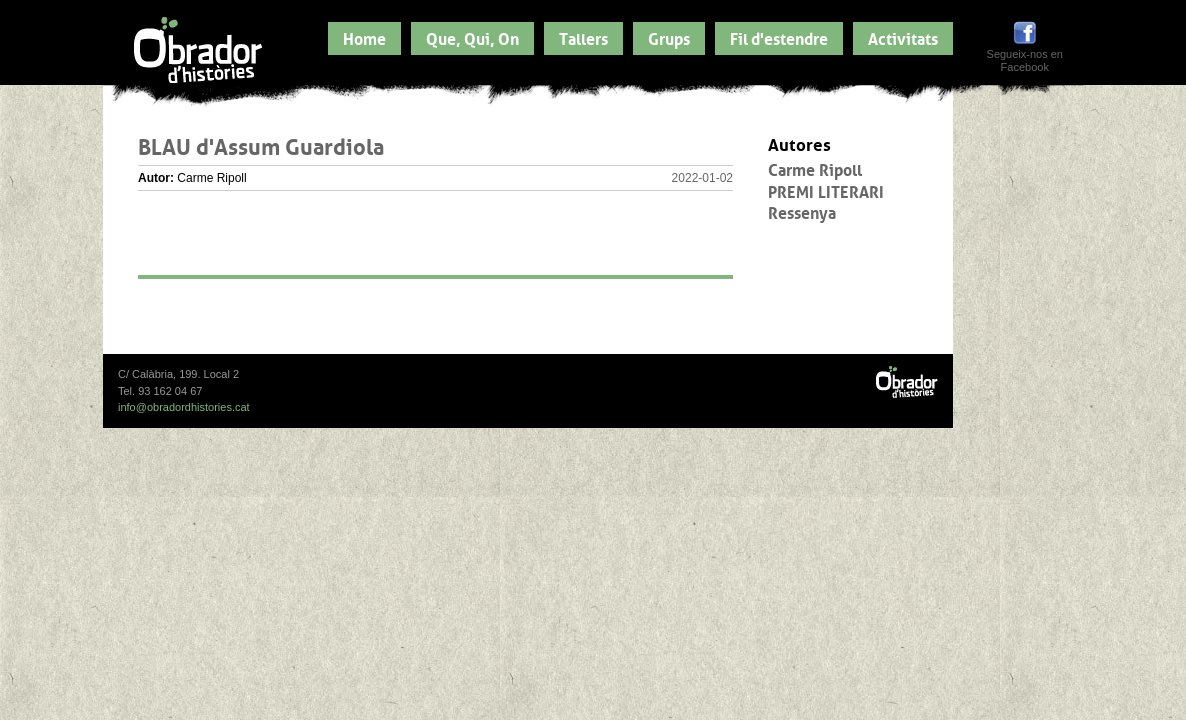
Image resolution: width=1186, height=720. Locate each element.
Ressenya (802, 211)
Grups (669, 37)
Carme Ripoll (815, 168)
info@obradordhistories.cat (184, 407)
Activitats (903, 37)
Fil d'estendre (779, 37)
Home (364, 37)
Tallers (583, 37)
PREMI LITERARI (826, 190)
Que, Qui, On (472, 37)
